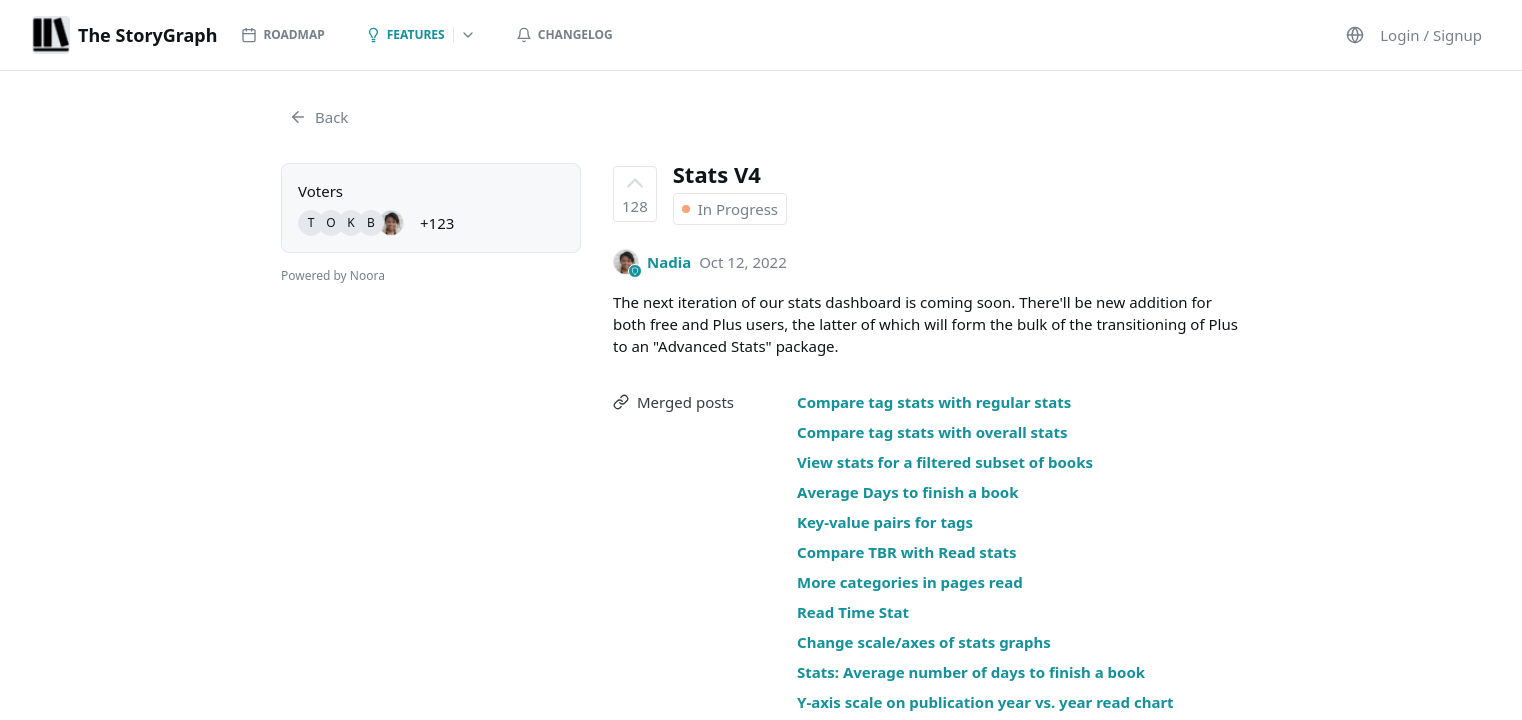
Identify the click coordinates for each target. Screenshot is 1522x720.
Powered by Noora (333, 275)
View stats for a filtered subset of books (945, 462)
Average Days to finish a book (907, 492)
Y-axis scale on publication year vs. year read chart (985, 702)
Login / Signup (1431, 35)
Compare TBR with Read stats (906, 552)
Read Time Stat (853, 612)
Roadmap (282, 34)
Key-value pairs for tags (885, 522)
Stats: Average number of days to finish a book (971, 672)
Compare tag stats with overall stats (932, 432)
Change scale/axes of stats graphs (924, 642)
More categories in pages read (910, 582)
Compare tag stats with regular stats (934, 402)
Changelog (564, 34)
